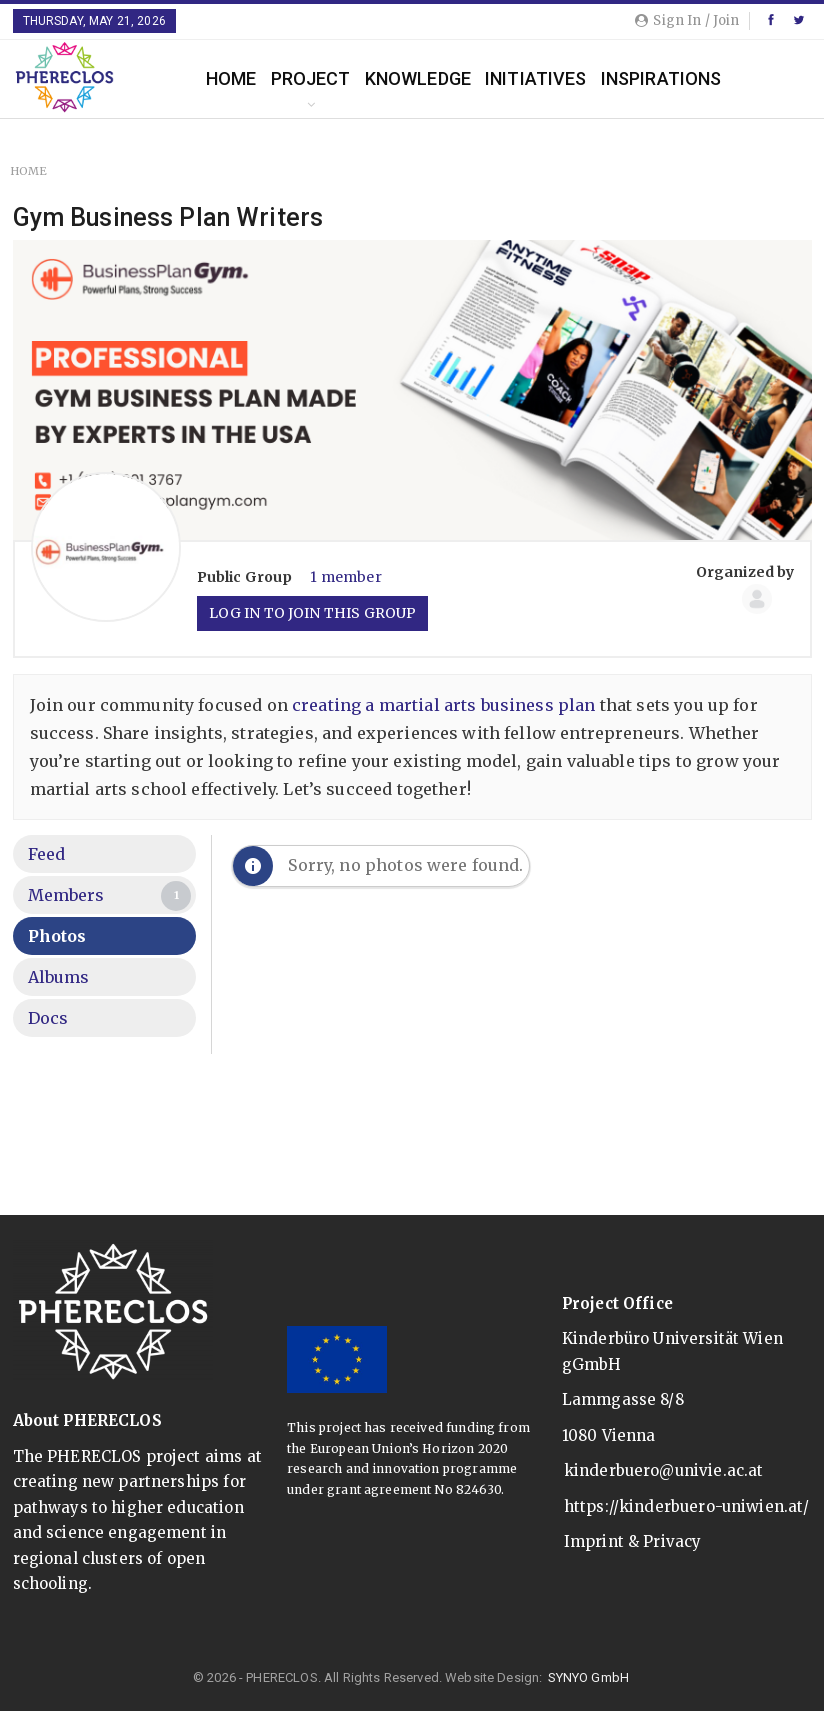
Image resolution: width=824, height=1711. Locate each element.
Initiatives (536, 78)
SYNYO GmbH (589, 1677)
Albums (59, 977)
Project (311, 78)
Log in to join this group (313, 613)
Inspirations (661, 78)
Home (231, 78)
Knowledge (418, 78)
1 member (345, 577)
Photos (57, 936)
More (760, 78)
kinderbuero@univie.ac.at (664, 1470)
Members (110, 896)
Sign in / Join (687, 20)
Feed (47, 854)
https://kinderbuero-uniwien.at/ (687, 1506)
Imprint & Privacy (633, 1541)
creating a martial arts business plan (444, 705)
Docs (48, 1018)
